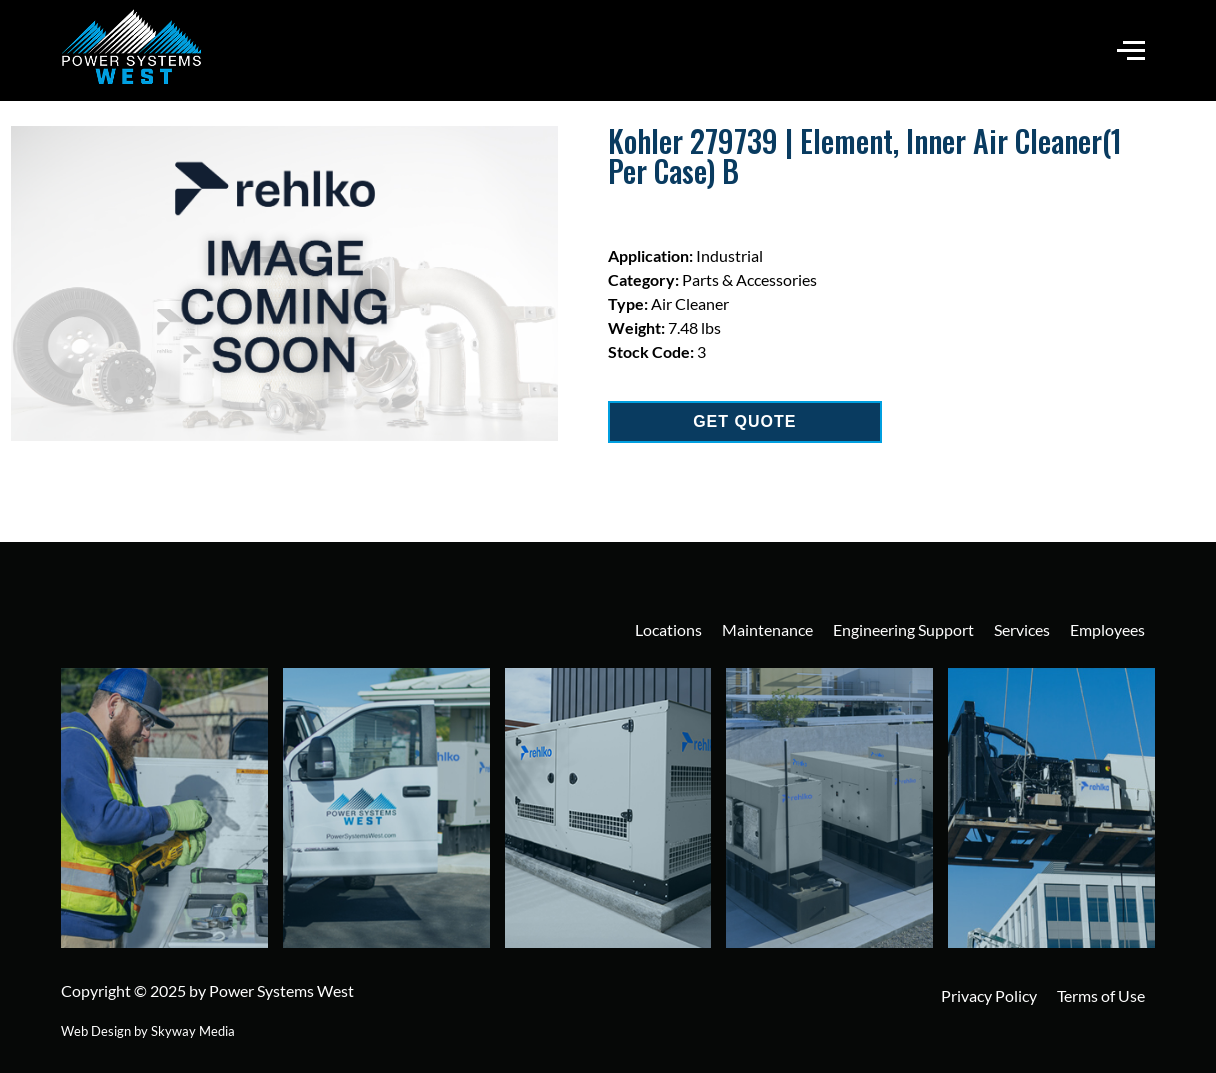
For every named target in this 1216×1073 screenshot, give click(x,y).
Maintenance (767, 629)
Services (1022, 629)
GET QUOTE (744, 421)
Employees (1107, 629)
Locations (668, 629)
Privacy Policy (989, 995)
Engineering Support (903, 629)
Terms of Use (1101, 995)
